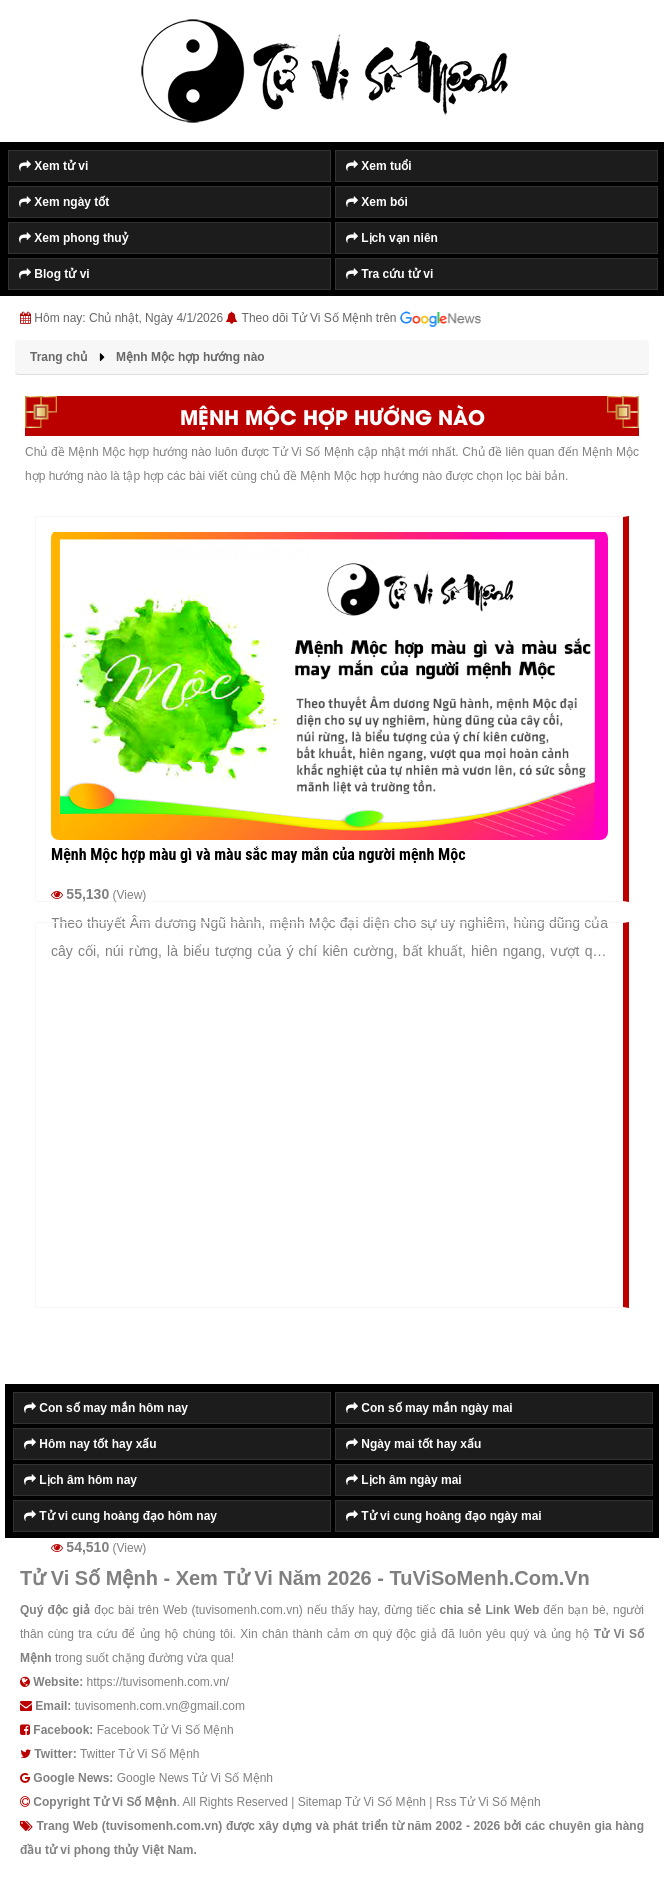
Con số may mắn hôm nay (106, 1408)
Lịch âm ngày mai (404, 1480)
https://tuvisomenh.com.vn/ (157, 1682)
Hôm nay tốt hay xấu (90, 1444)
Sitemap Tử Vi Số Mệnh (362, 1802)
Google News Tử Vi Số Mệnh (195, 1778)
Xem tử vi (53, 166)
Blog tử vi (54, 274)
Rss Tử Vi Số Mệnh (488, 1802)
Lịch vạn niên (392, 238)
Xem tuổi (379, 166)
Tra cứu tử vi (389, 274)
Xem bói (377, 202)
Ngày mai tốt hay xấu (413, 1444)
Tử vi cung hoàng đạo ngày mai (444, 1516)
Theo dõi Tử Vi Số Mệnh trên (362, 319)
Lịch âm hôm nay (80, 1480)
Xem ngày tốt (64, 202)
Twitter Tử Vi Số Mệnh (140, 1754)
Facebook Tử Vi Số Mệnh (165, 1730)
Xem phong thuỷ (73, 238)
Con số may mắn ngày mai (429, 1408)
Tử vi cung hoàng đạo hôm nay (120, 1516)
